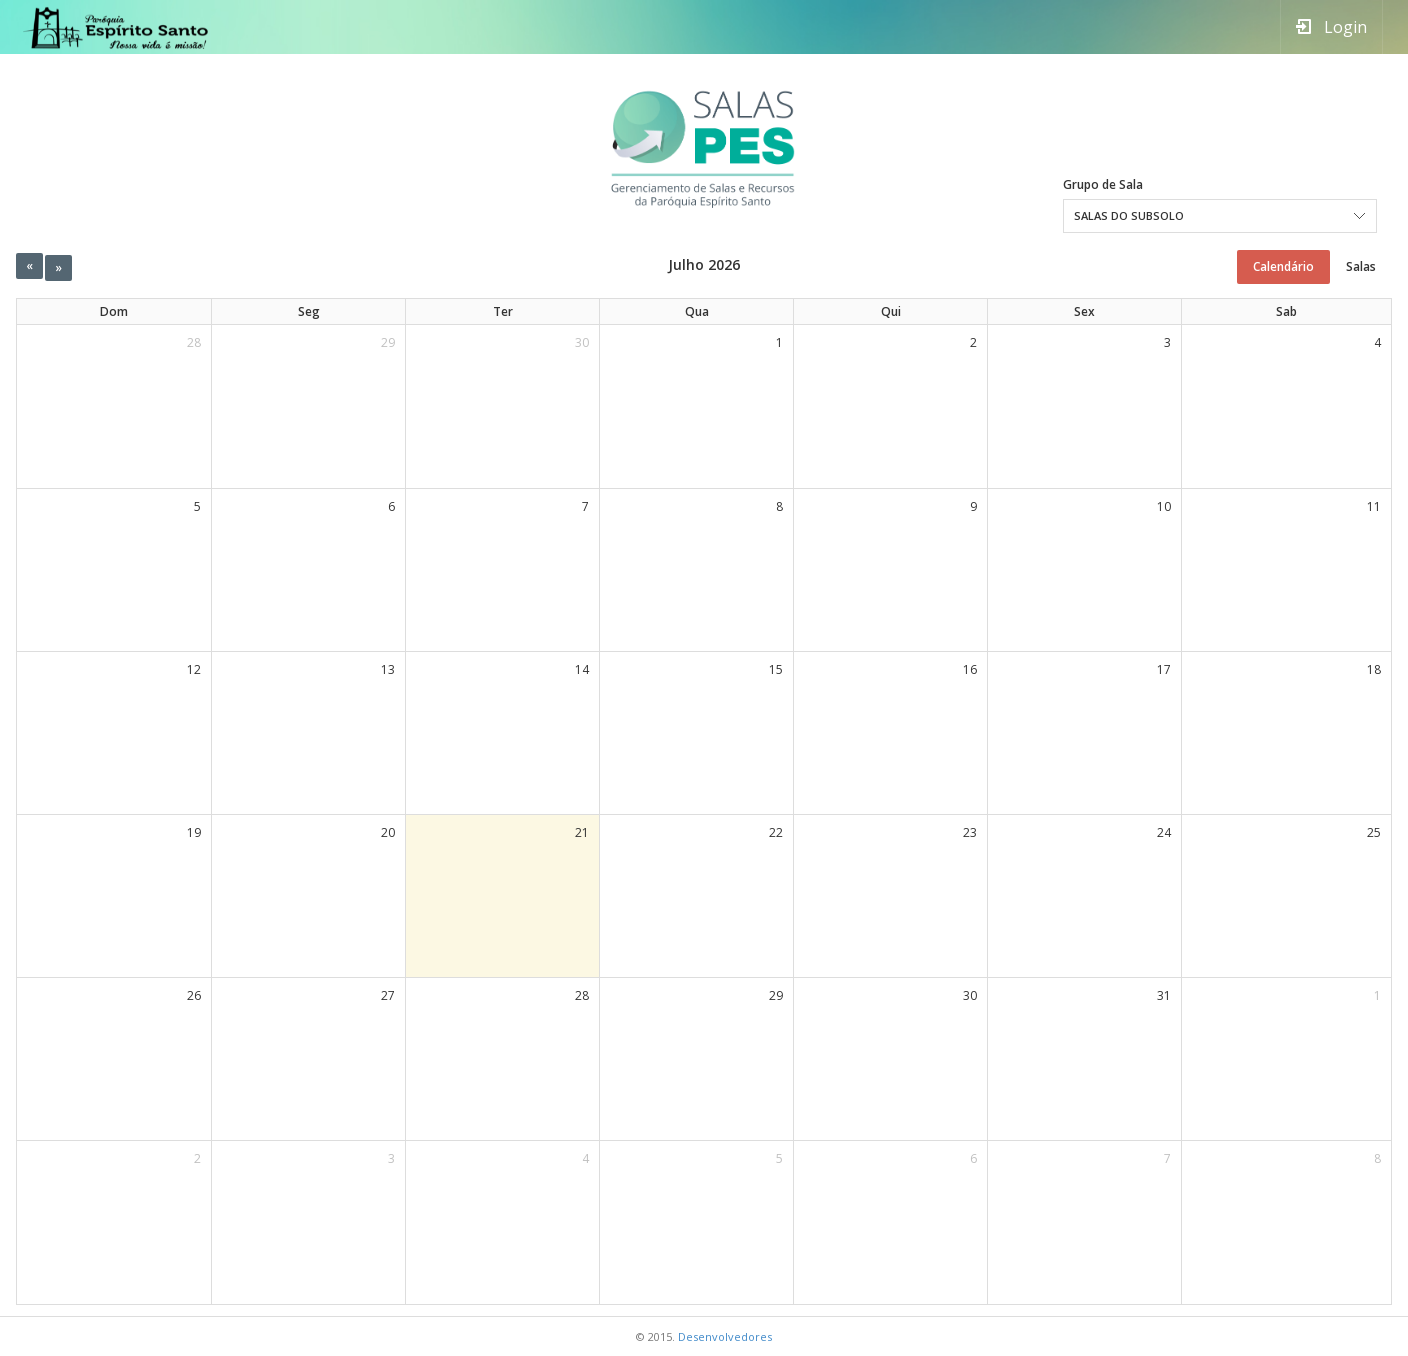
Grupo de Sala (1099, 184)
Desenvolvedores (725, 1336)
